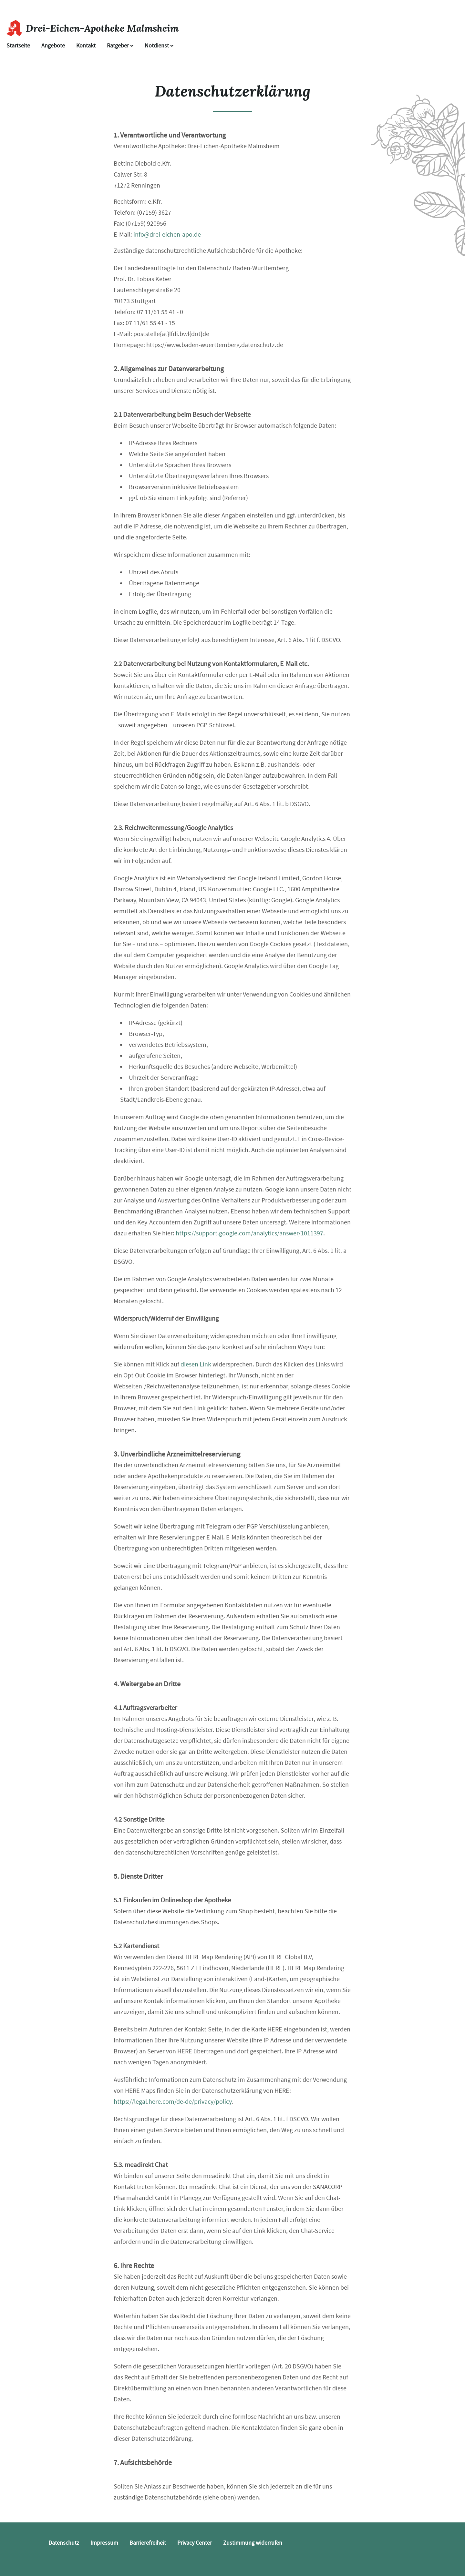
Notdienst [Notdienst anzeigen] (159, 45)
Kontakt (86, 45)
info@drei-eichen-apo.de (167, 234)
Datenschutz (63, 2543)
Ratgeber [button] (120, 45)
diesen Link (196, 1364)
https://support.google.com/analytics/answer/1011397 (249, 1233)
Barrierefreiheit (147, 2543)
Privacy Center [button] (194, 2543)
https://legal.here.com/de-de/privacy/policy (173, 2102)
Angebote (53, 45)
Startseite (18, 45)
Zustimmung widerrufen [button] (252, 2543)
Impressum (104, 2543)
